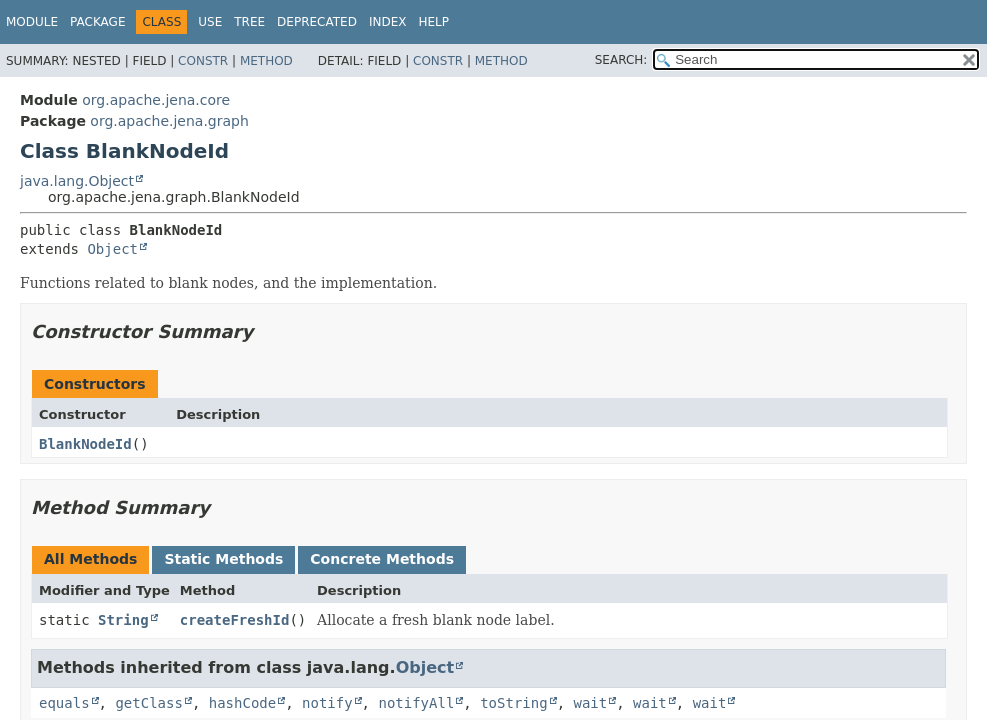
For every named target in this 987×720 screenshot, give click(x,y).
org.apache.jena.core (156, 100)
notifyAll (416, 703)
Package (97, 22)
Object (112, 249)
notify (327, 703)
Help (433, 22)
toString (513, 703)
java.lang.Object (77, 181)
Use (210, 22)
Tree (249, 22)
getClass (148, 703)
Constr (203, 61)
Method (266, 61)
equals (64, 703)
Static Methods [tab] (223, 559)
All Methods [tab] (90, 559)
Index (388, 22)
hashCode (242, 703)
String (123, 620)
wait (590, 703)
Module (32, 22)
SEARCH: (621, 60)
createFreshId (235, 620)
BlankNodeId (85, 444)
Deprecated (317, 22)
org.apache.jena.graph (169, 121)
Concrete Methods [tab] (382, 559)
